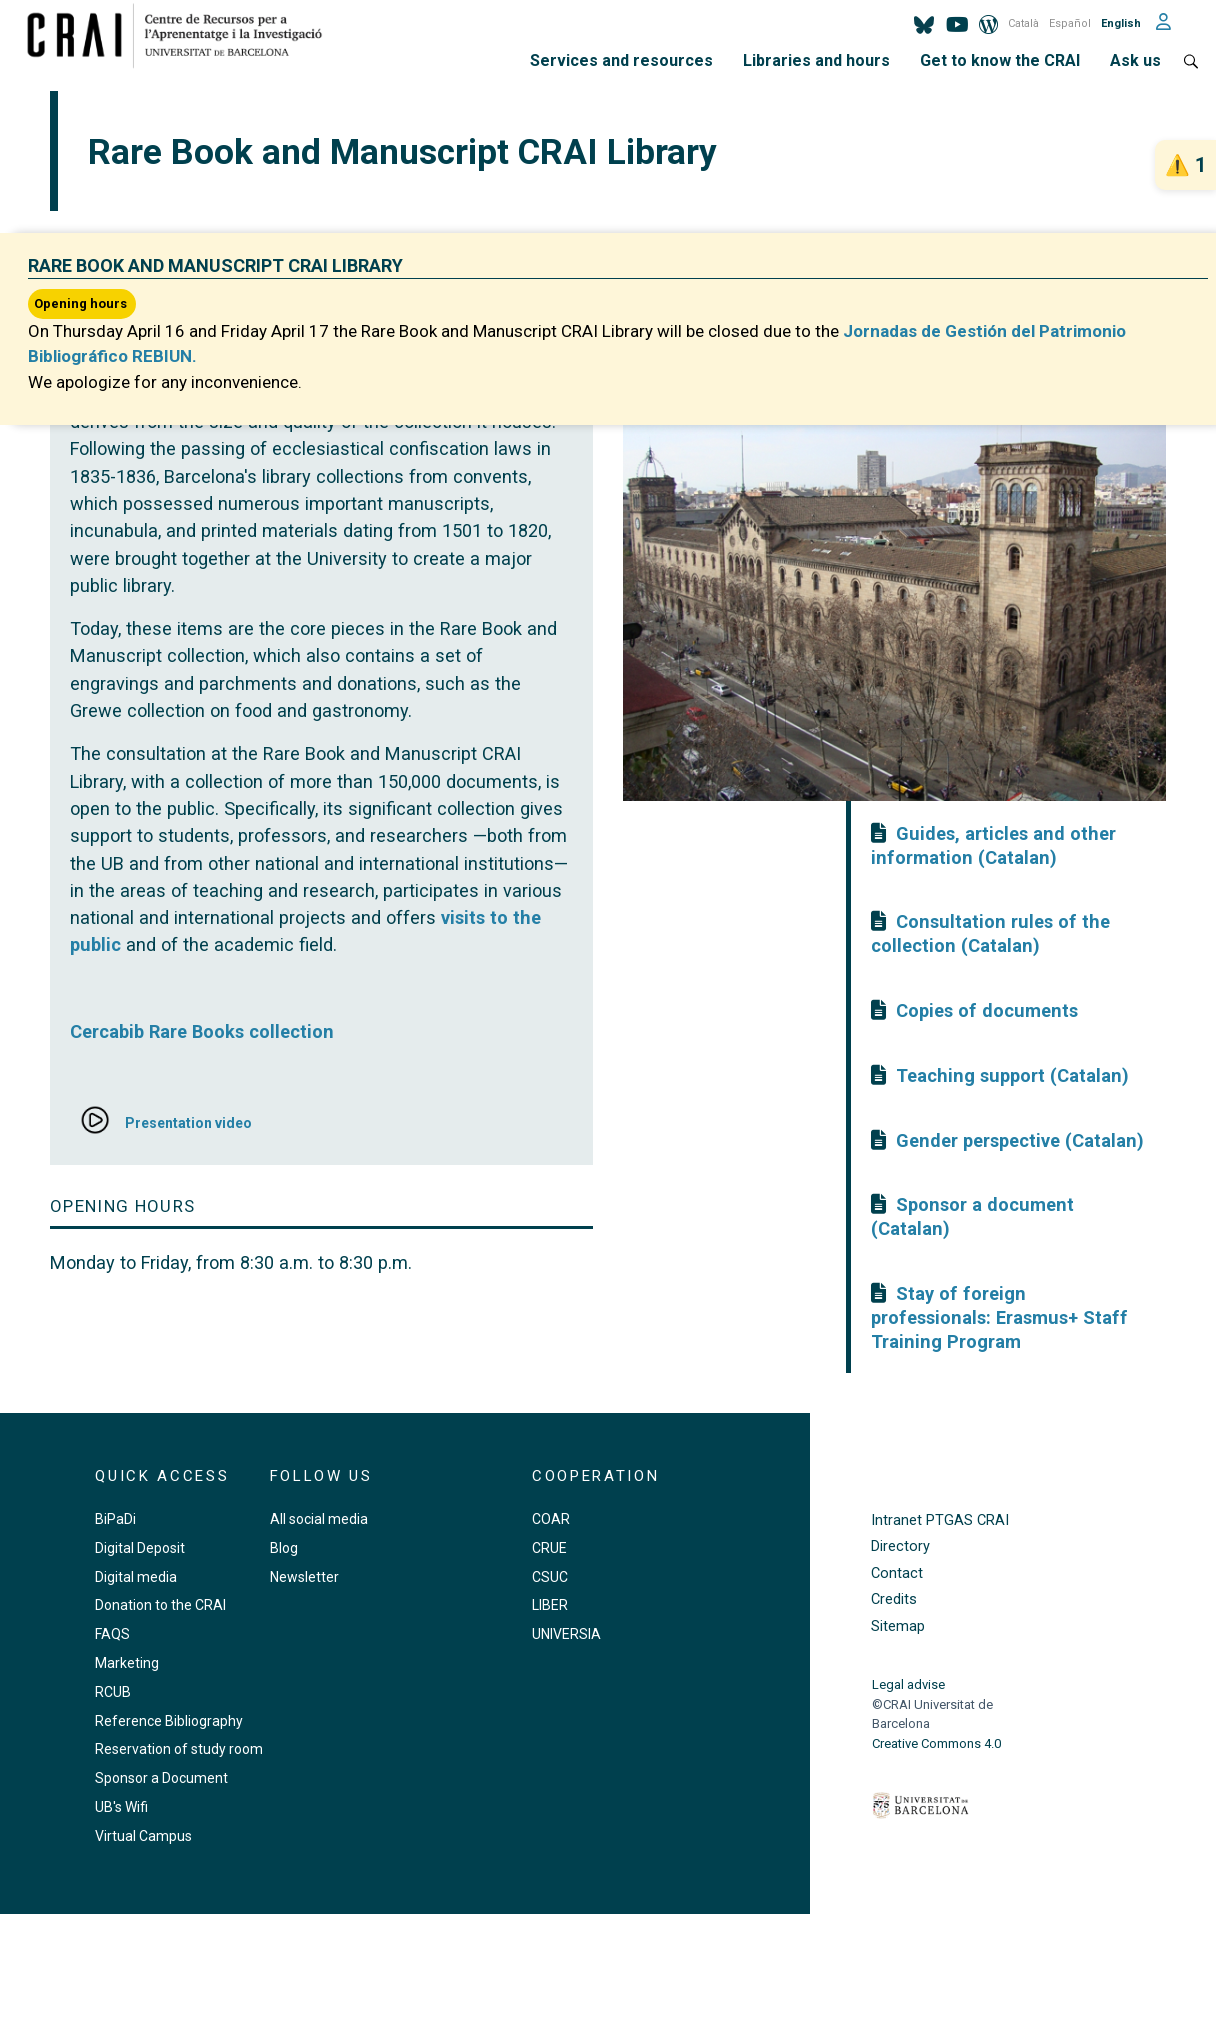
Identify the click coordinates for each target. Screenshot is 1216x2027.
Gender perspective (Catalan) (1020, 1140)
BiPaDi (115, 1519)
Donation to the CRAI (160, 1605)
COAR (551, 1519)
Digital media (136, 1577)
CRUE (549, 1548)
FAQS (112, 1634)
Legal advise (908, 1684)
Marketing (127, 1663)
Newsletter (304, 1577)
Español (1070, 23)
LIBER (550, 1605)
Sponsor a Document (161, 1778)
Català (1023, 23)
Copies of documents (987, 1010)
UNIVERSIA (566, 1634)
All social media (319, 1519)
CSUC (550, 1577)
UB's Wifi (121, 1807)
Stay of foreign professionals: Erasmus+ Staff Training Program (999, 1317)
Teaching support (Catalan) (1012, 1075)
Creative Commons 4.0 (936, 1743)
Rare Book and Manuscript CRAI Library (215, 265)
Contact (897, 1573)
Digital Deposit (140, 1548)
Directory (900, 1546)
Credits (894, 1599)
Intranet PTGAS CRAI (940, 1520)
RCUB (113, 1692)
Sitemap (898, 1626)
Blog (284, 1548)
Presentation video (188, 1123)
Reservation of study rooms (182, 1749)
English (1121, 23)
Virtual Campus (143, 1836)
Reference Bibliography (169, 1721)
